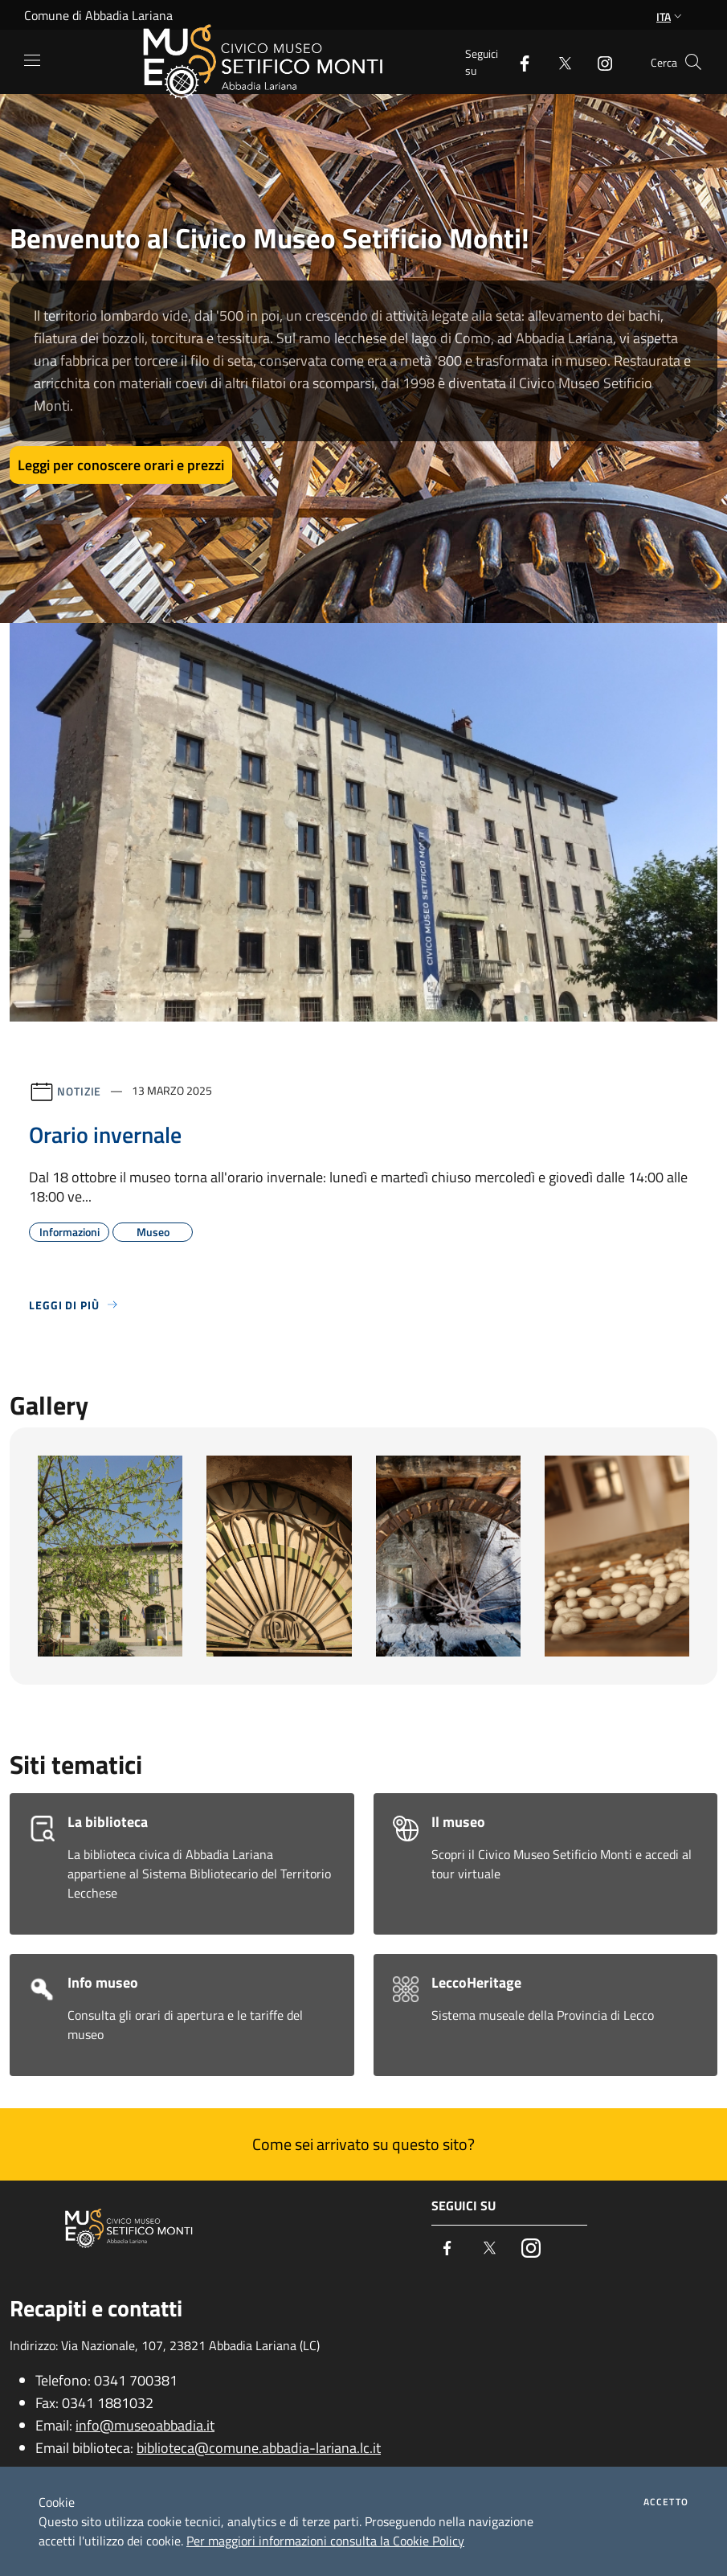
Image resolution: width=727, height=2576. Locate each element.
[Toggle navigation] (32, 60)
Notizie (79, 1090)
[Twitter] (558, 61)
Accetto (665, 2502)
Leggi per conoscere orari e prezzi (121, 465)
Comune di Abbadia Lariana (98, 15)
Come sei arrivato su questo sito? (363, 2144)
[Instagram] (598, 61)
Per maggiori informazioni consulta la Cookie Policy (325, 2540)
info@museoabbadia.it (145, 2425)
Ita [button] (670, 16)
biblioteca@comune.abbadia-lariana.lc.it (259, 2448)
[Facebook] (518, 61)
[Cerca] (693, 62)
